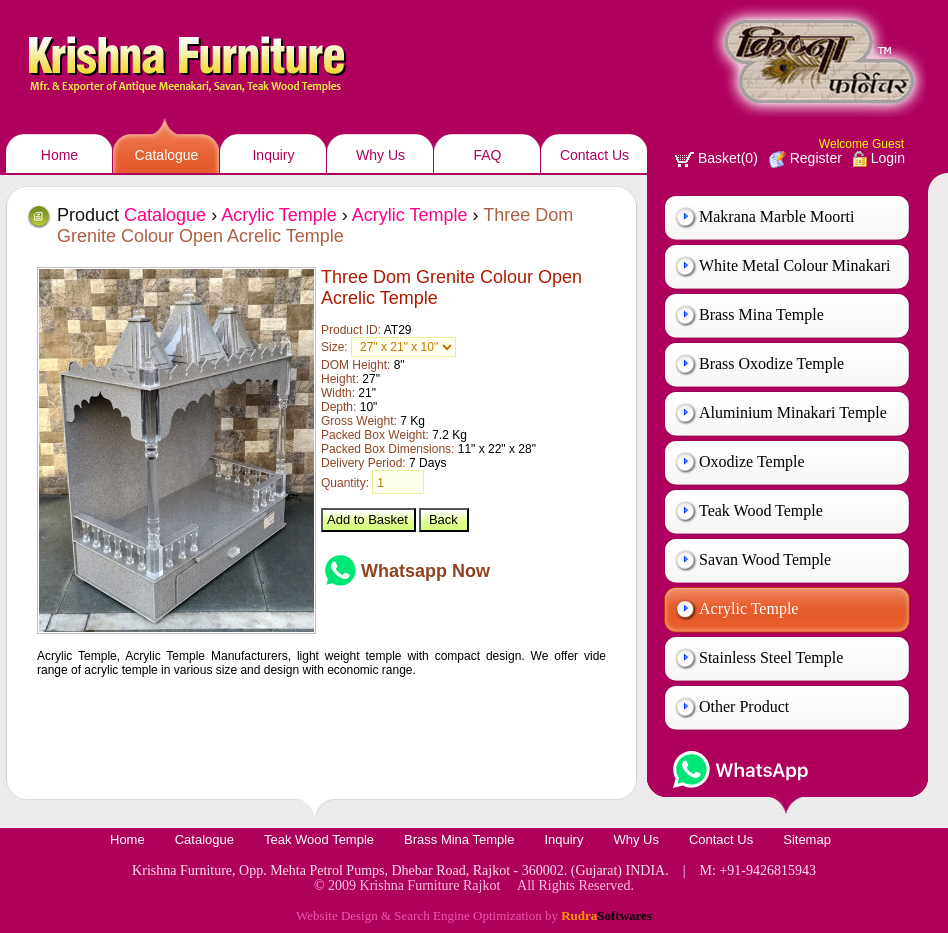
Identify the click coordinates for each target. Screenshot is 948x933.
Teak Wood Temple (761, 510)
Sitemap (807, 839)
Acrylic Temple (748, 608)
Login (879, 158)
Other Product (744, 706)
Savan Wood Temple (765, 559)
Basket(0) (716, 158)
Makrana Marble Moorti (777, 216)
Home (59, 155)
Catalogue (167, 155)
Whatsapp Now (425, 571)
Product (131, 215)
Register (805, 158)
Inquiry (273, 155)
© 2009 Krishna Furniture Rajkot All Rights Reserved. (474, 885)
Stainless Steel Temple (771, 657)
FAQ (487, 155)
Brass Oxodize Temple (771, 363)
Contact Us (594, 155)
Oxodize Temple (752, 461)
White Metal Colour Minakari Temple (795, 273)
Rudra (606, 915)
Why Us (380, 155)
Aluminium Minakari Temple (793, 412)
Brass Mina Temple (761, 314)
